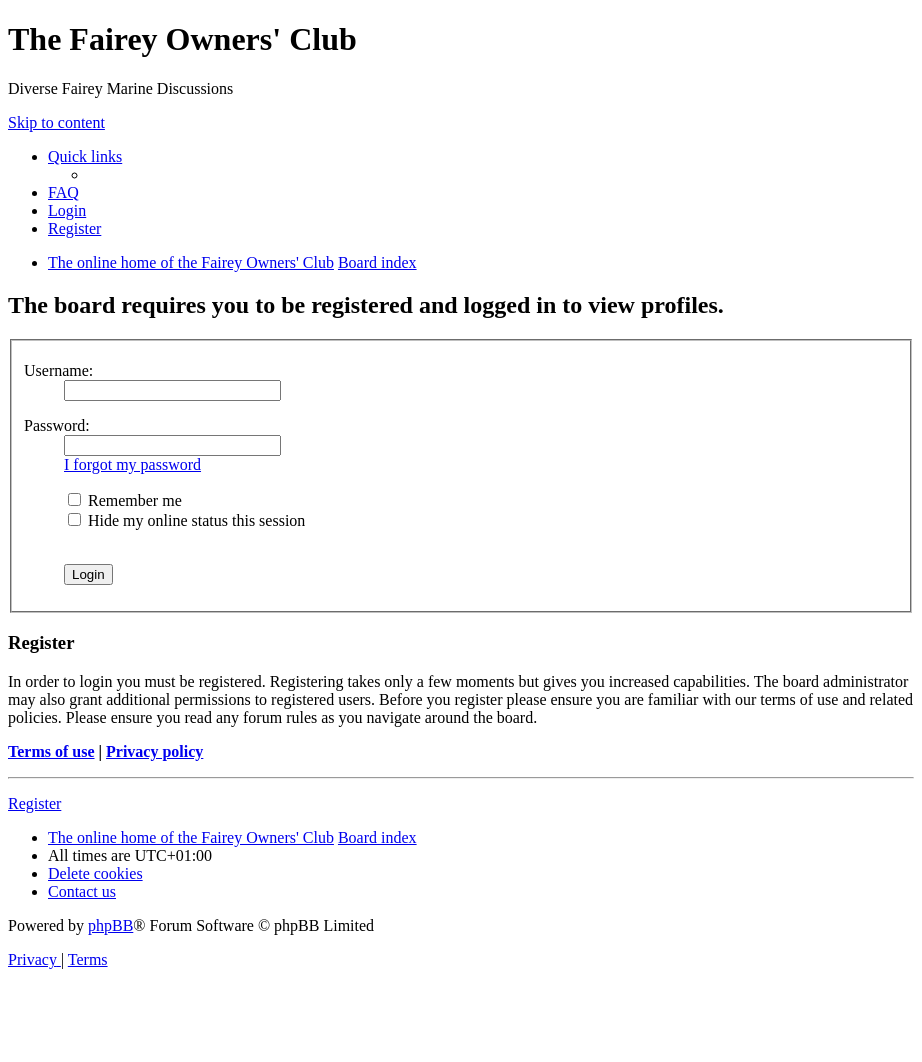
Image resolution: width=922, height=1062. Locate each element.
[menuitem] (63, 192)
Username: (58, 370)
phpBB (110, 925)
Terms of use (51, 751)
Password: (57, 425)
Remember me (125, 500)
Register (34, 803)
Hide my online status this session (186, 520)
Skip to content (56, 122)
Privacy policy (154, 751)
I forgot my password (132, 464)
